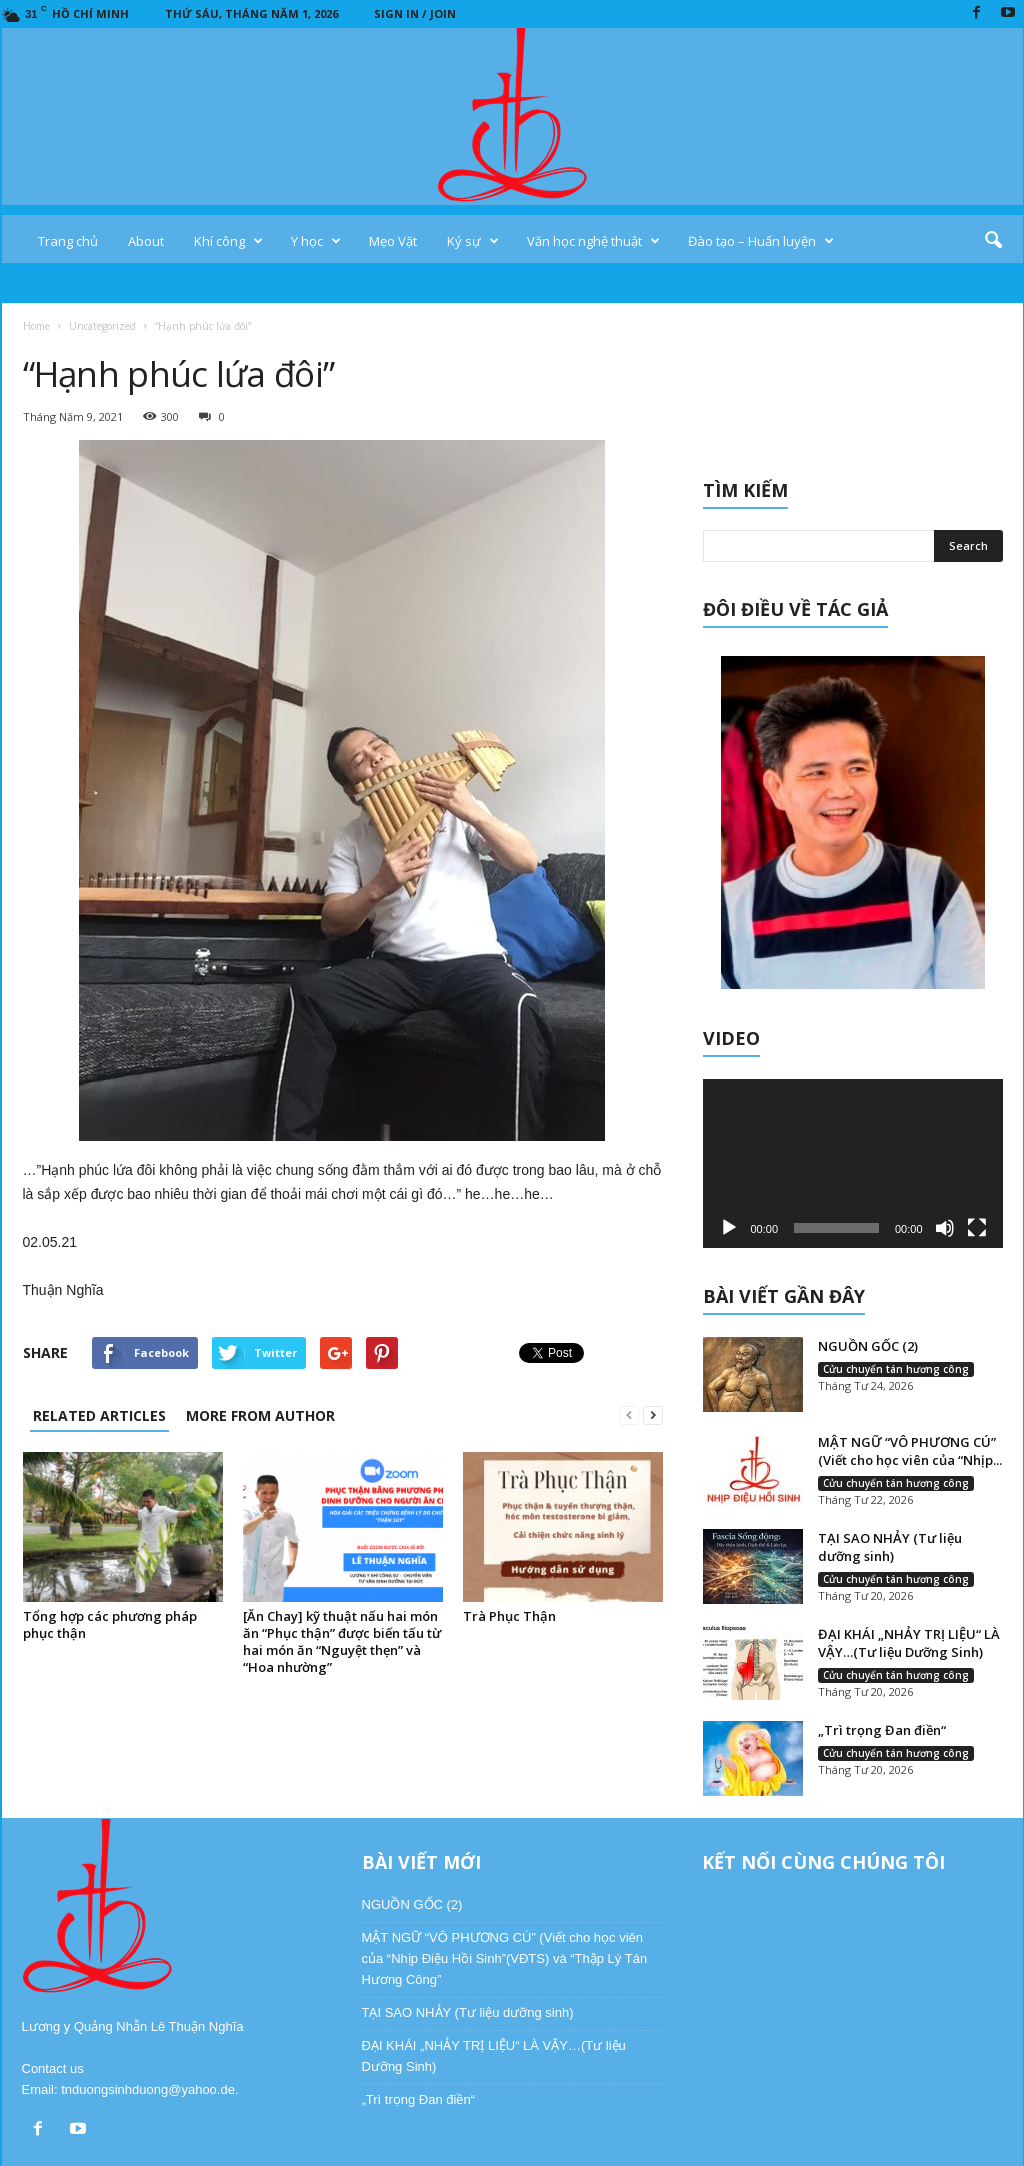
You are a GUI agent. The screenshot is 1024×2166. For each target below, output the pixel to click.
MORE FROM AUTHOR (260, 1415)
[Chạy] (729, 1228)
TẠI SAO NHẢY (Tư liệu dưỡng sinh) (890, 1547)
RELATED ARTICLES (99, 1415)
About (146, 241)
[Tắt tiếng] (945, 1228)
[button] (993, 241)
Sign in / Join (415, 13)
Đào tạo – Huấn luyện (761, 241)
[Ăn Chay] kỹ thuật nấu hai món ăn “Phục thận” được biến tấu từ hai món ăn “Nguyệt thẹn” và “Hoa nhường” (342, 1641)
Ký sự (473, 241)
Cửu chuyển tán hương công (896, 1369)
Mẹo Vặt (393, 241)
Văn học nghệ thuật (593, 241)
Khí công (228, 241)
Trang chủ (68, 241)
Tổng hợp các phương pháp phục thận (110, 1624)
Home (36, 326)
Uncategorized (102, 326)
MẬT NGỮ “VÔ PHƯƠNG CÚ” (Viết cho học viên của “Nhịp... (910, 1451)
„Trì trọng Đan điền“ (882, 1730)
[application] (853, 1163)
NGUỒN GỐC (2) (868, 1346)
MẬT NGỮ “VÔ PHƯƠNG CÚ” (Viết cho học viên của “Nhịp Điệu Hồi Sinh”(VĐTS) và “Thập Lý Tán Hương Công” (505, 1958)
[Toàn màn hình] (977, 1228)
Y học (316, 241)
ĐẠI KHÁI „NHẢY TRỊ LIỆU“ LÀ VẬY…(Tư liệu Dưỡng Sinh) (909, 1643)
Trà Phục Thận (509, 1616)
